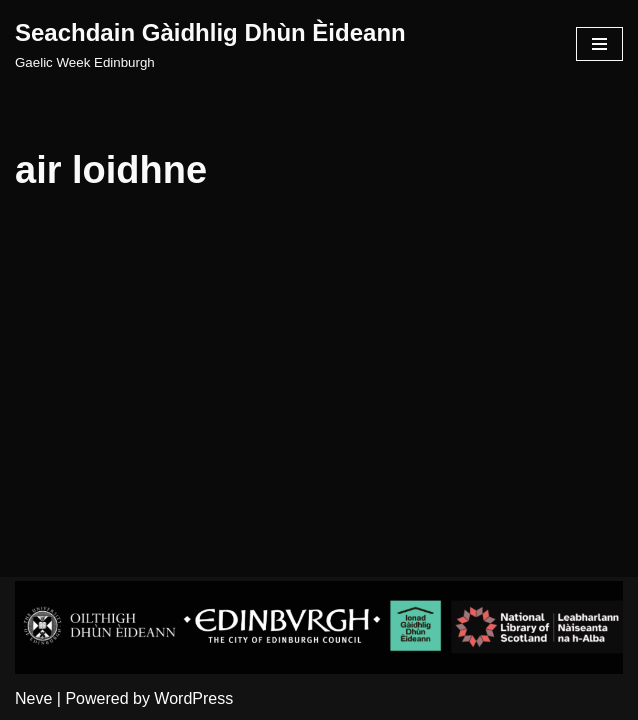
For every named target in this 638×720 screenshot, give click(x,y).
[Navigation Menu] (599, 44)
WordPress (193, 698)
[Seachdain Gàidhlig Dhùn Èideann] (210, 44)
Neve (33, 698)
